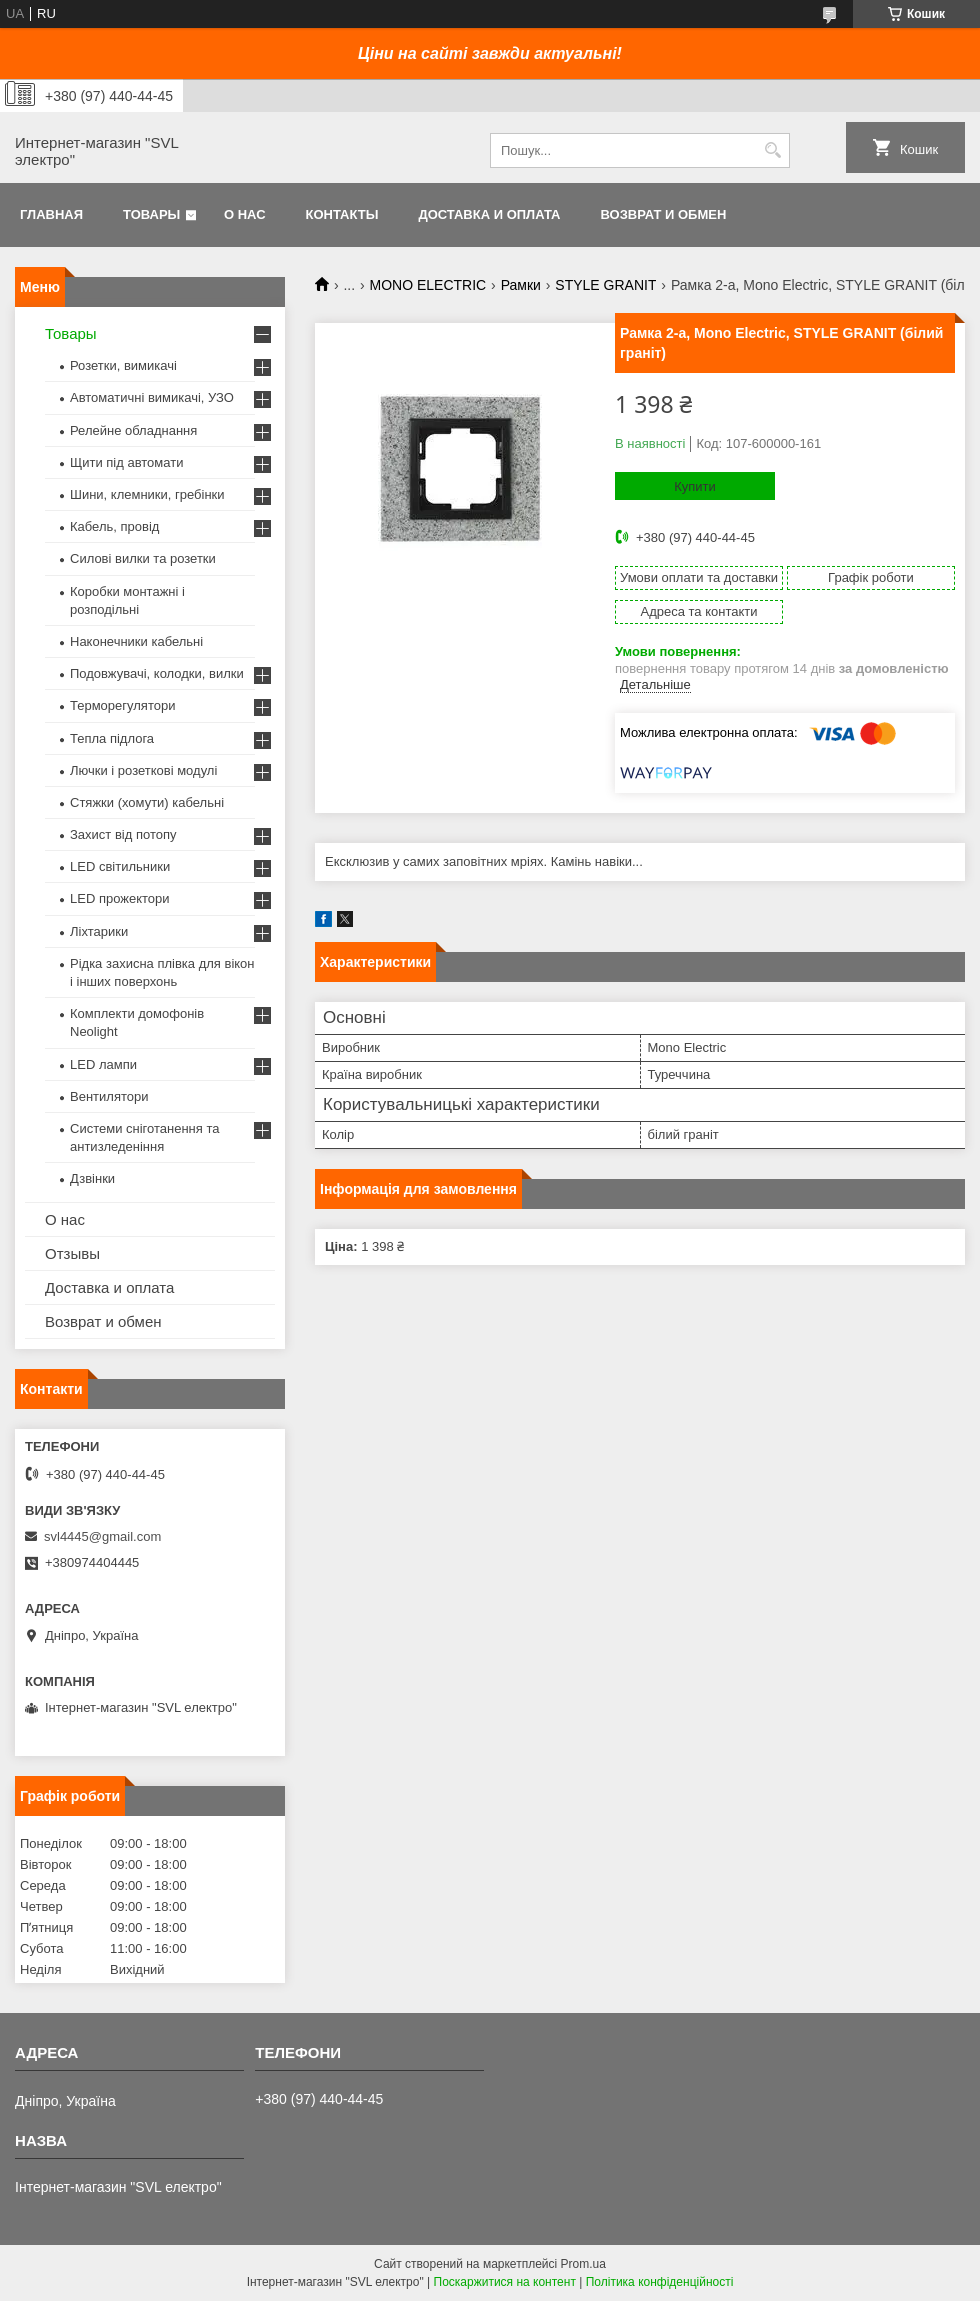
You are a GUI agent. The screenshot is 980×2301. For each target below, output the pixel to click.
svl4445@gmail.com (102, 1536)
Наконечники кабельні (136, 641)
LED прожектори (120, 898)
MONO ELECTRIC (428, 285)
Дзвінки (92, 1178)
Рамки (521, 285)
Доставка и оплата (489, 214)
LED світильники (120, 866)
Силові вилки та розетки (143, 558)
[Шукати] (772, 150)
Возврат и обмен (663, 214)
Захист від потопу (123, 834)
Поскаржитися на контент (505, 2282)
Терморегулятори (122, 705)
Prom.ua (583, 2264)
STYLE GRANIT (605, 285)
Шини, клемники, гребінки (147, 494)
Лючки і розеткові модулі (143, 770)
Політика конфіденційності (660, 2282)
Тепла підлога (112, 738)
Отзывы (72, 1253)
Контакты (342, 214)
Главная (51, 214)
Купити (695, 486)
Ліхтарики (99, 931)
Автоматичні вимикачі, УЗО (152, 397)
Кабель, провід (114, 526)
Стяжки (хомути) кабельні (147, 802)
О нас (245, 214)
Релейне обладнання (133, 430)
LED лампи (103, 1064)
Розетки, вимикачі (123, 365)
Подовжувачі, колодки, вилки (157, 673)
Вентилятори (109, 1096)
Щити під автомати (126, 462)
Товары (151, 214)
